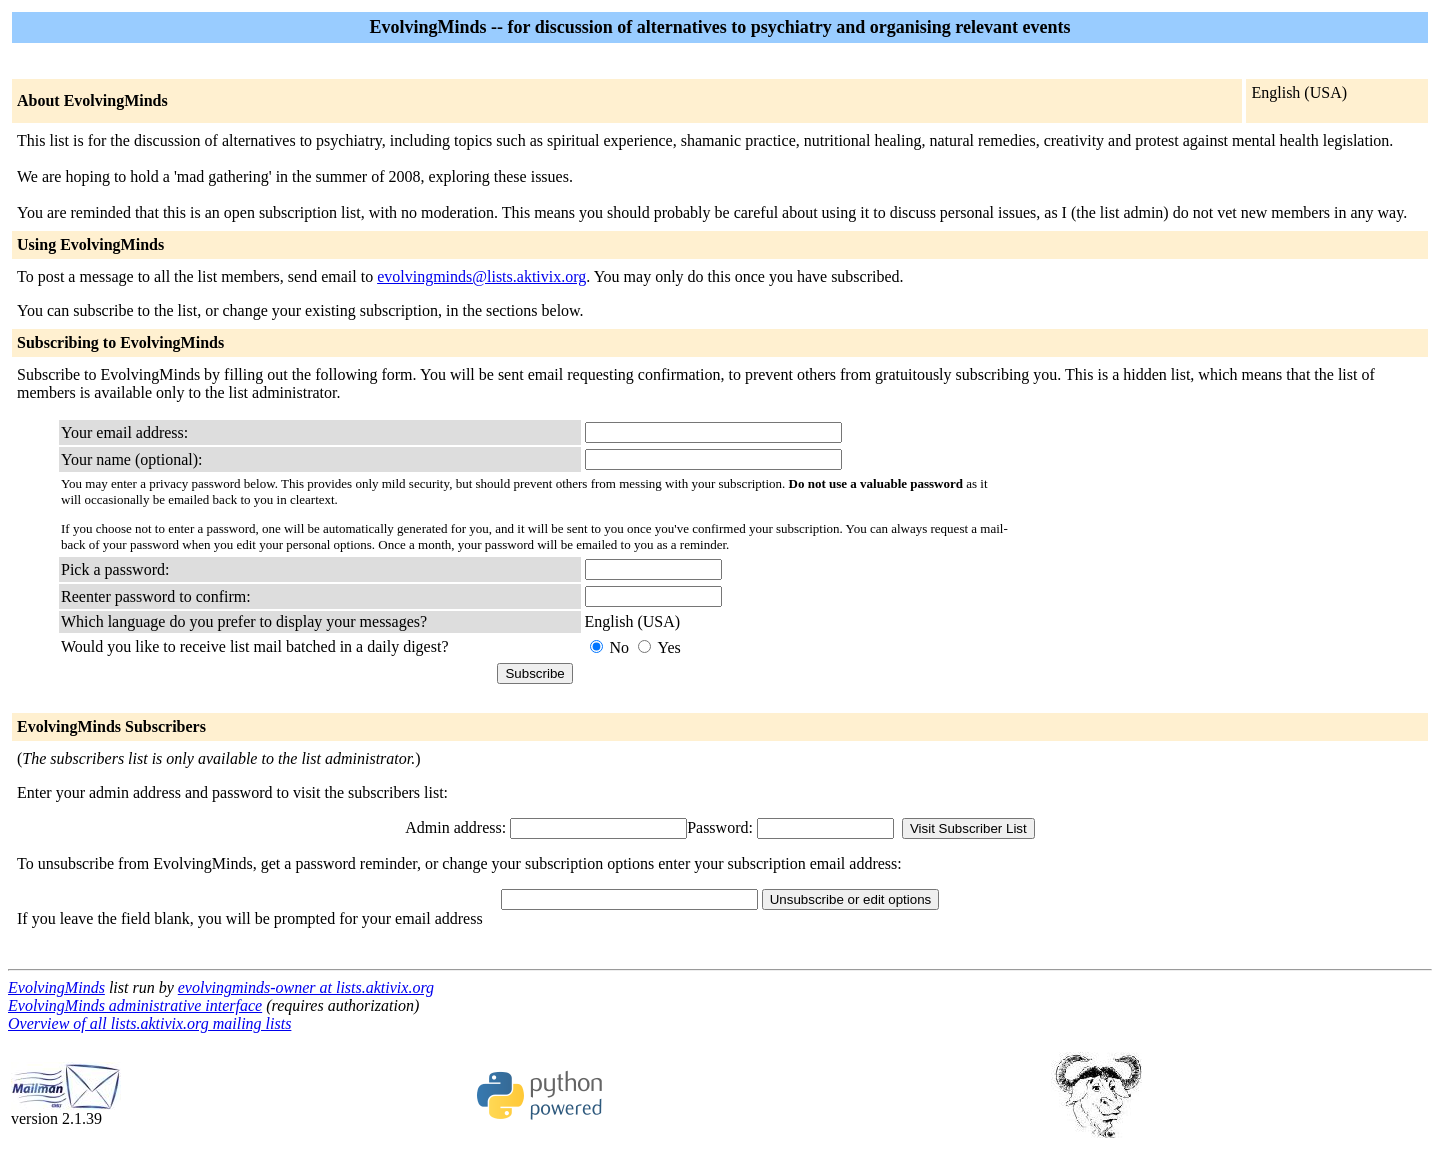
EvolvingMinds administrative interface (135, 1005)
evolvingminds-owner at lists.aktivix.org (306, 987)
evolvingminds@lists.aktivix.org (481, 276)
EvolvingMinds (56, 987)
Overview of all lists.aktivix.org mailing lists (149, 1023)
